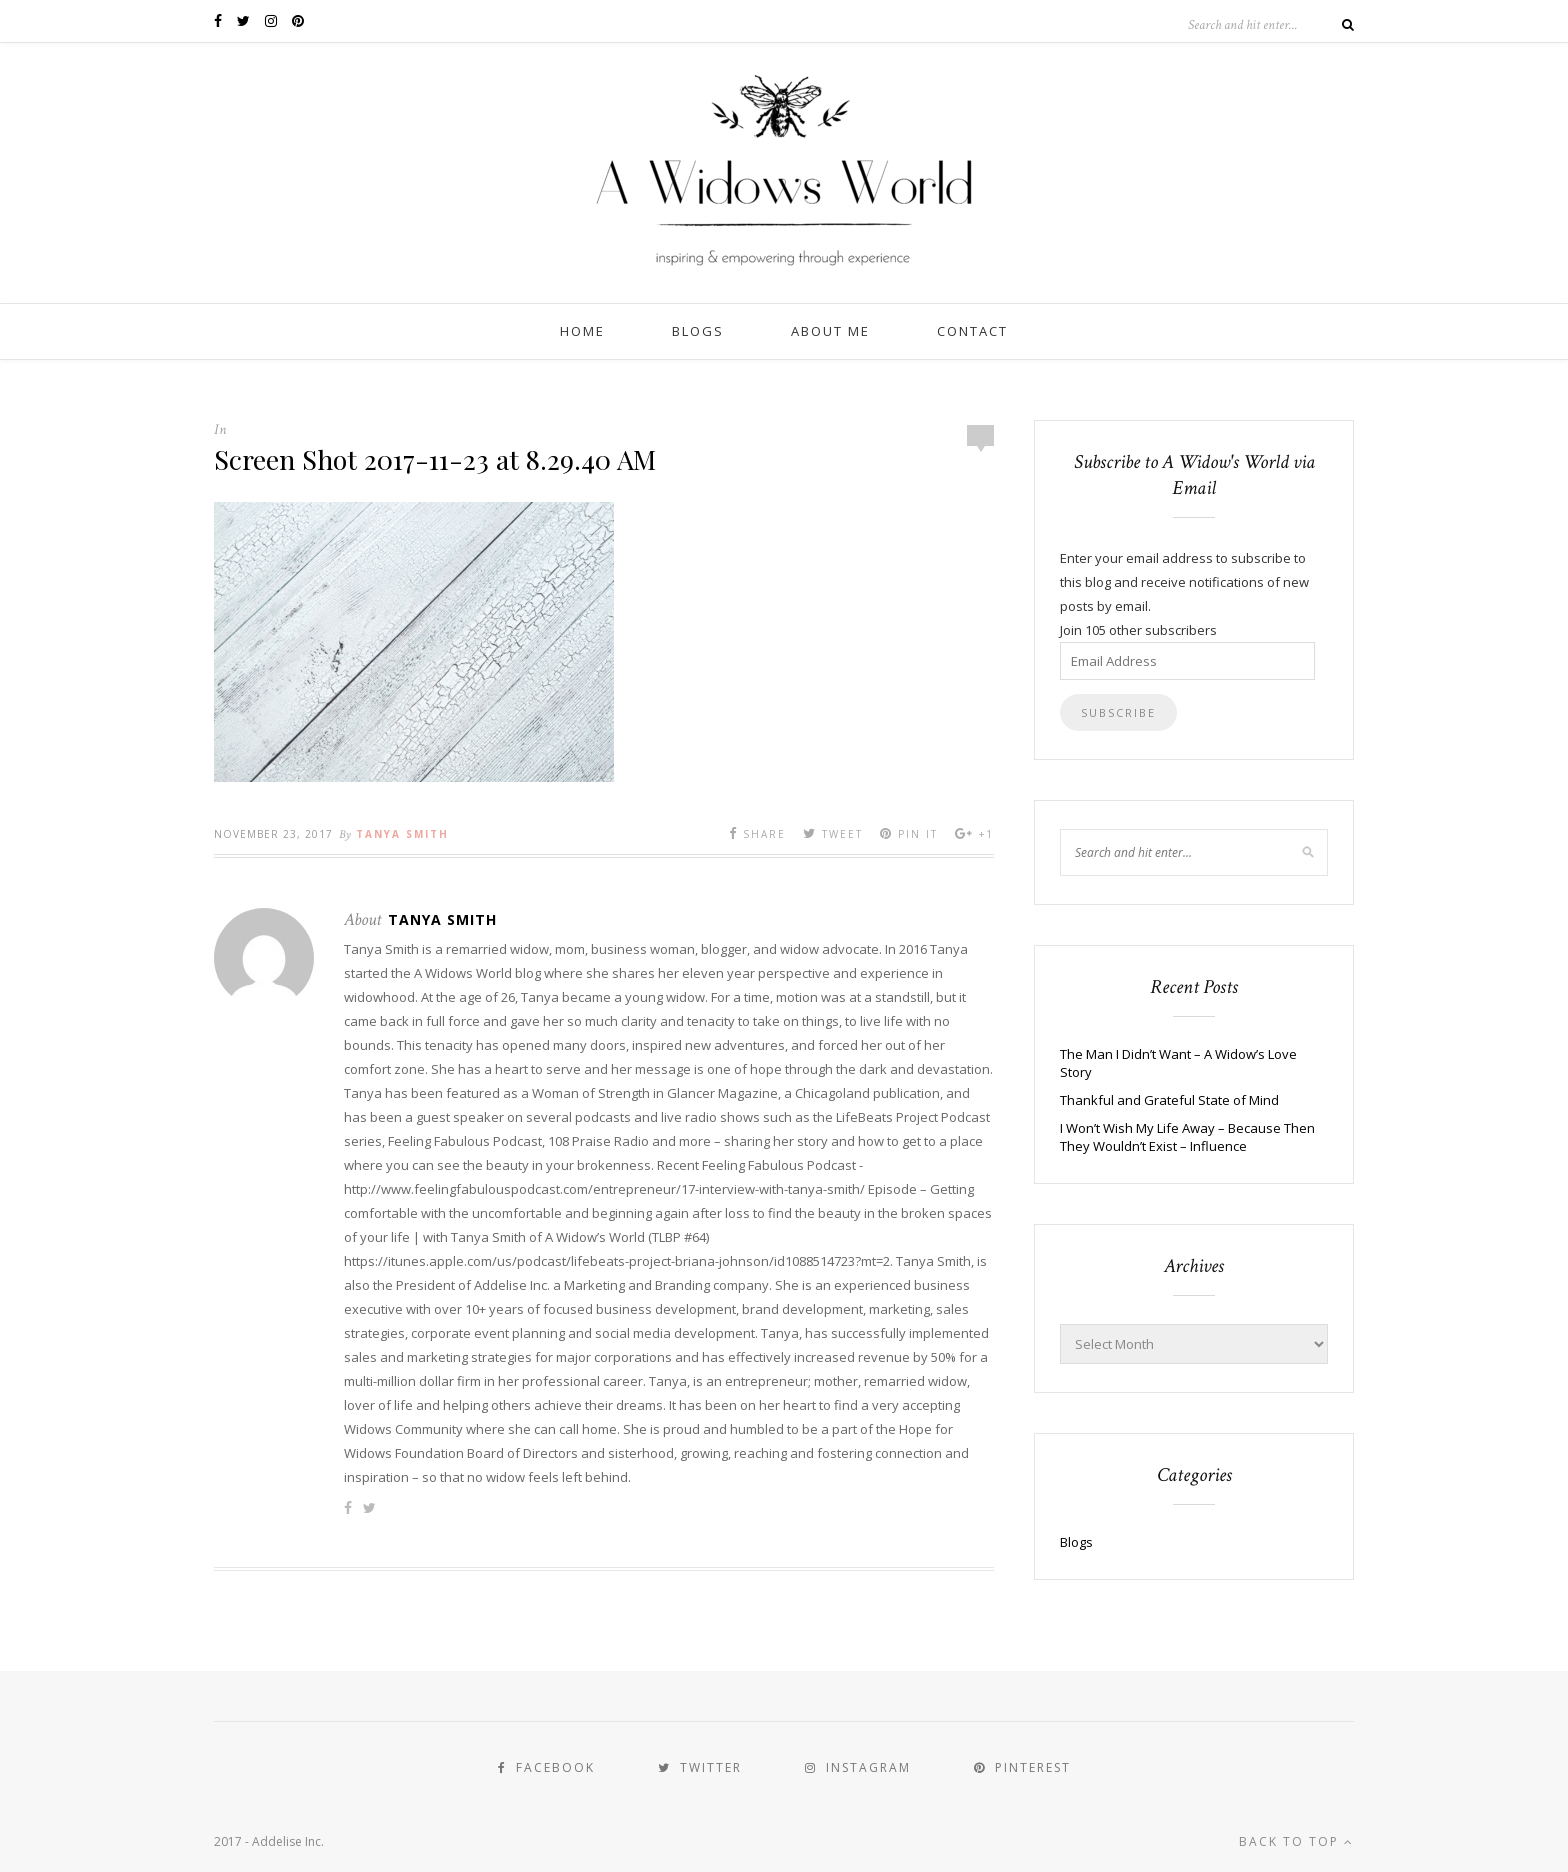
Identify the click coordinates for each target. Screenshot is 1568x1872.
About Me (830, 331)
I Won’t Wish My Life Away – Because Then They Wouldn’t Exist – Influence (1187, 1137)
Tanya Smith (402, 834)
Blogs (698, 331)
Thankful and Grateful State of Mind (1169, 1100)
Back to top (1296, 1841)
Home (582, 331)
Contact (972, 331)
